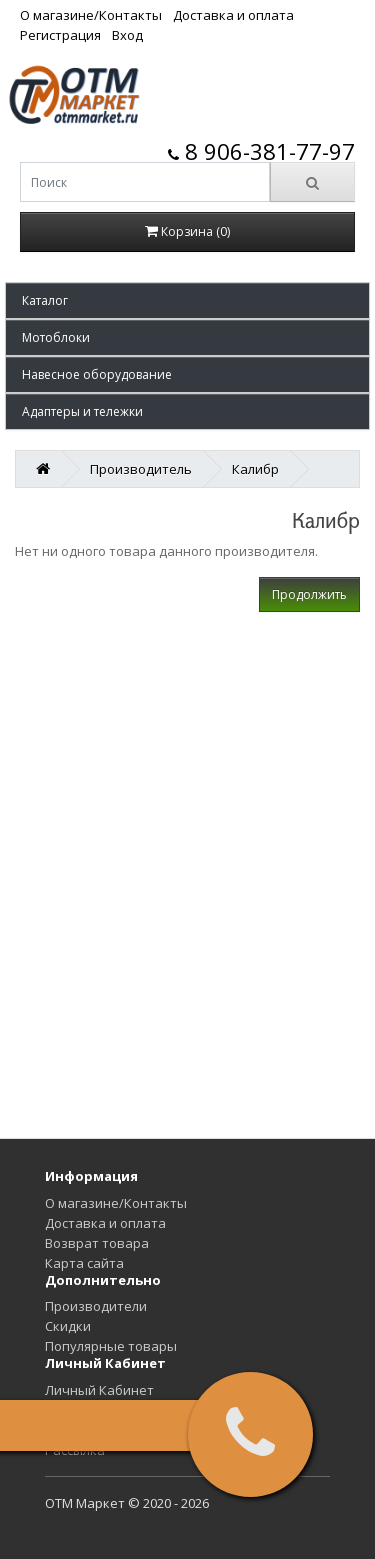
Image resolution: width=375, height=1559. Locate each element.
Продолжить (309, 594)
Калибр (255, 469)
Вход (127, 35)
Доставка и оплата (233, 15)
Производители (96, 1306)
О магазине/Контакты (91, 15)
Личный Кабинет (99, 1390)
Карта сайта (84, 1263)
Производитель (141, 469)
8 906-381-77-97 (261, 151)
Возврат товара (97, 1243)
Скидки (68, 1326)
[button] (187, 300)
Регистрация (60, 35)
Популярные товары (111, 1346)
